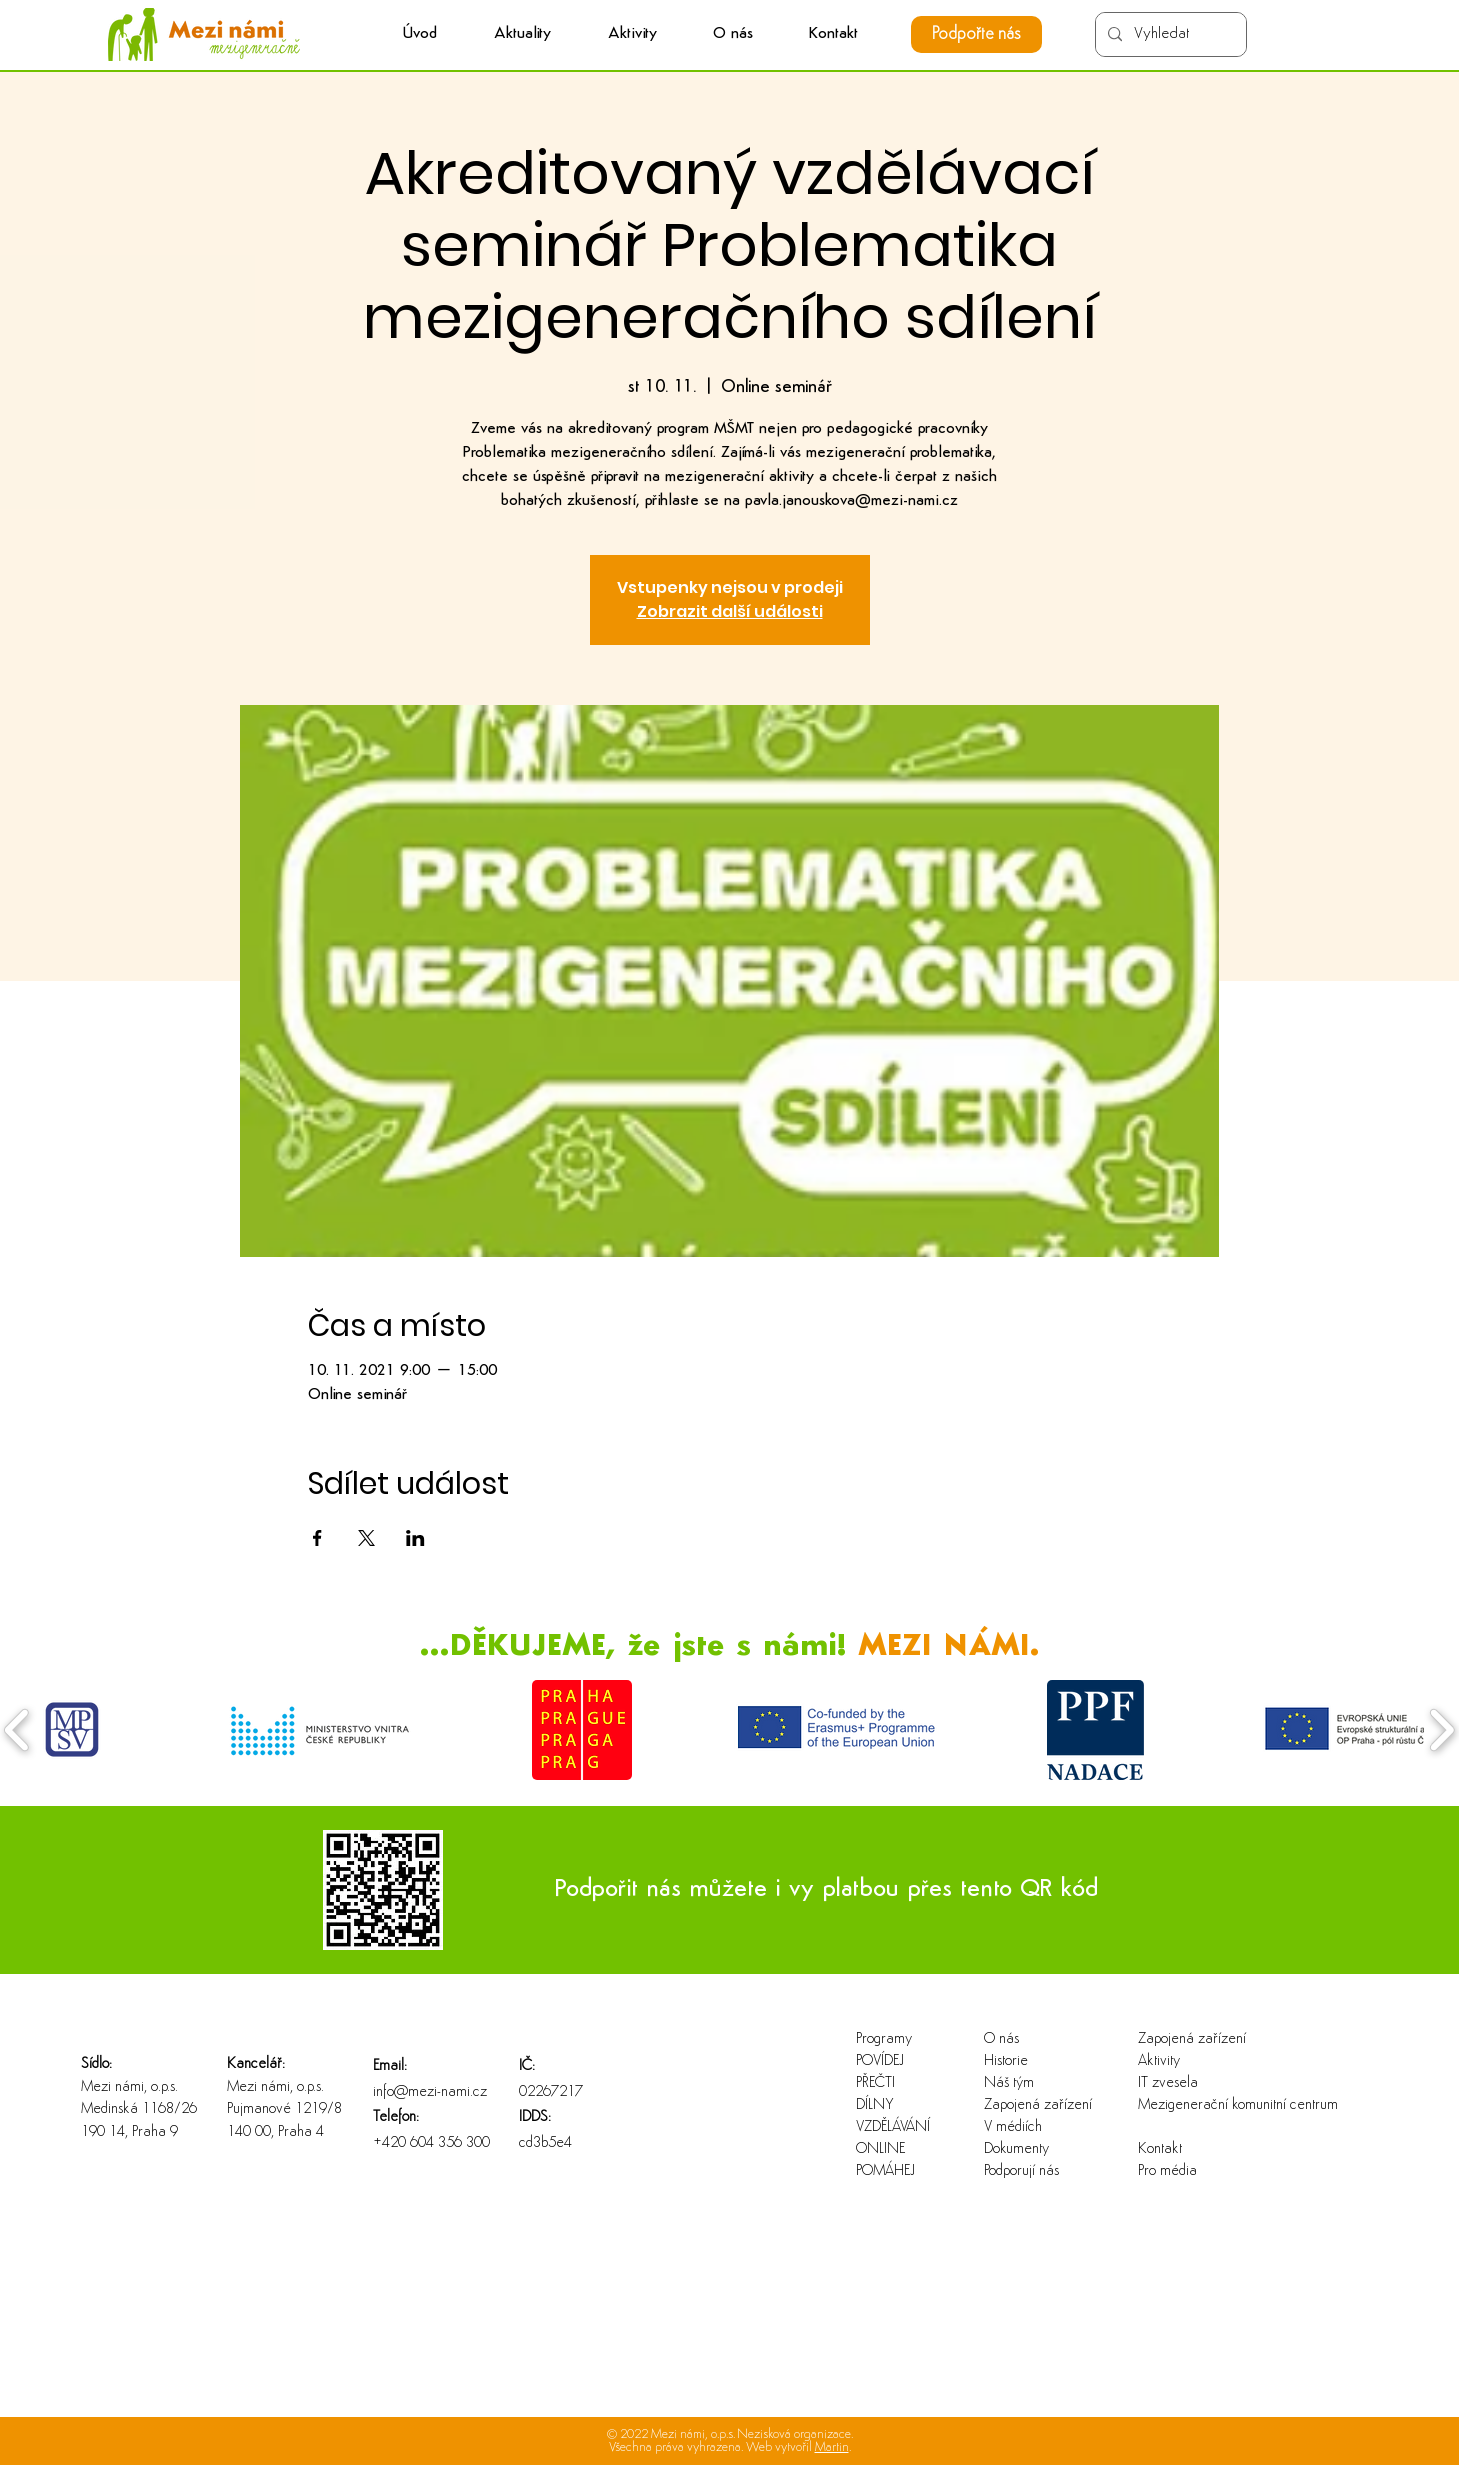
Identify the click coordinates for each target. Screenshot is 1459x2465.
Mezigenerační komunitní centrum (1202, 2105)
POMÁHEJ (885, 2171)
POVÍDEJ (880, 2061)
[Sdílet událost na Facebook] (317, 1538)
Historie (1006, 2061)
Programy (884, 2039)
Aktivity (1159, 2061)
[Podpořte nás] (976, 34)
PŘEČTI (875, 2083)
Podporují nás (1021, 2171)
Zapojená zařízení (1038, 2105)
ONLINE (880, 2149)
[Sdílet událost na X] (366, 1538)
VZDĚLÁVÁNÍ (893, 2127)
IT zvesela (1168, 2083)
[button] (632, 34)
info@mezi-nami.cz (430, 2092)
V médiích (1013, 2127)
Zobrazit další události (730, 611)
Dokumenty (1016, 2149)
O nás (1001, 2039)
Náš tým (1009, 2083)
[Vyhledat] (1169, 34)
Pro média (1167, 2171)
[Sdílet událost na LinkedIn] (415, 1538)
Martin (832, 2447)
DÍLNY (875, 2105)
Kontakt (1160, 2149)
